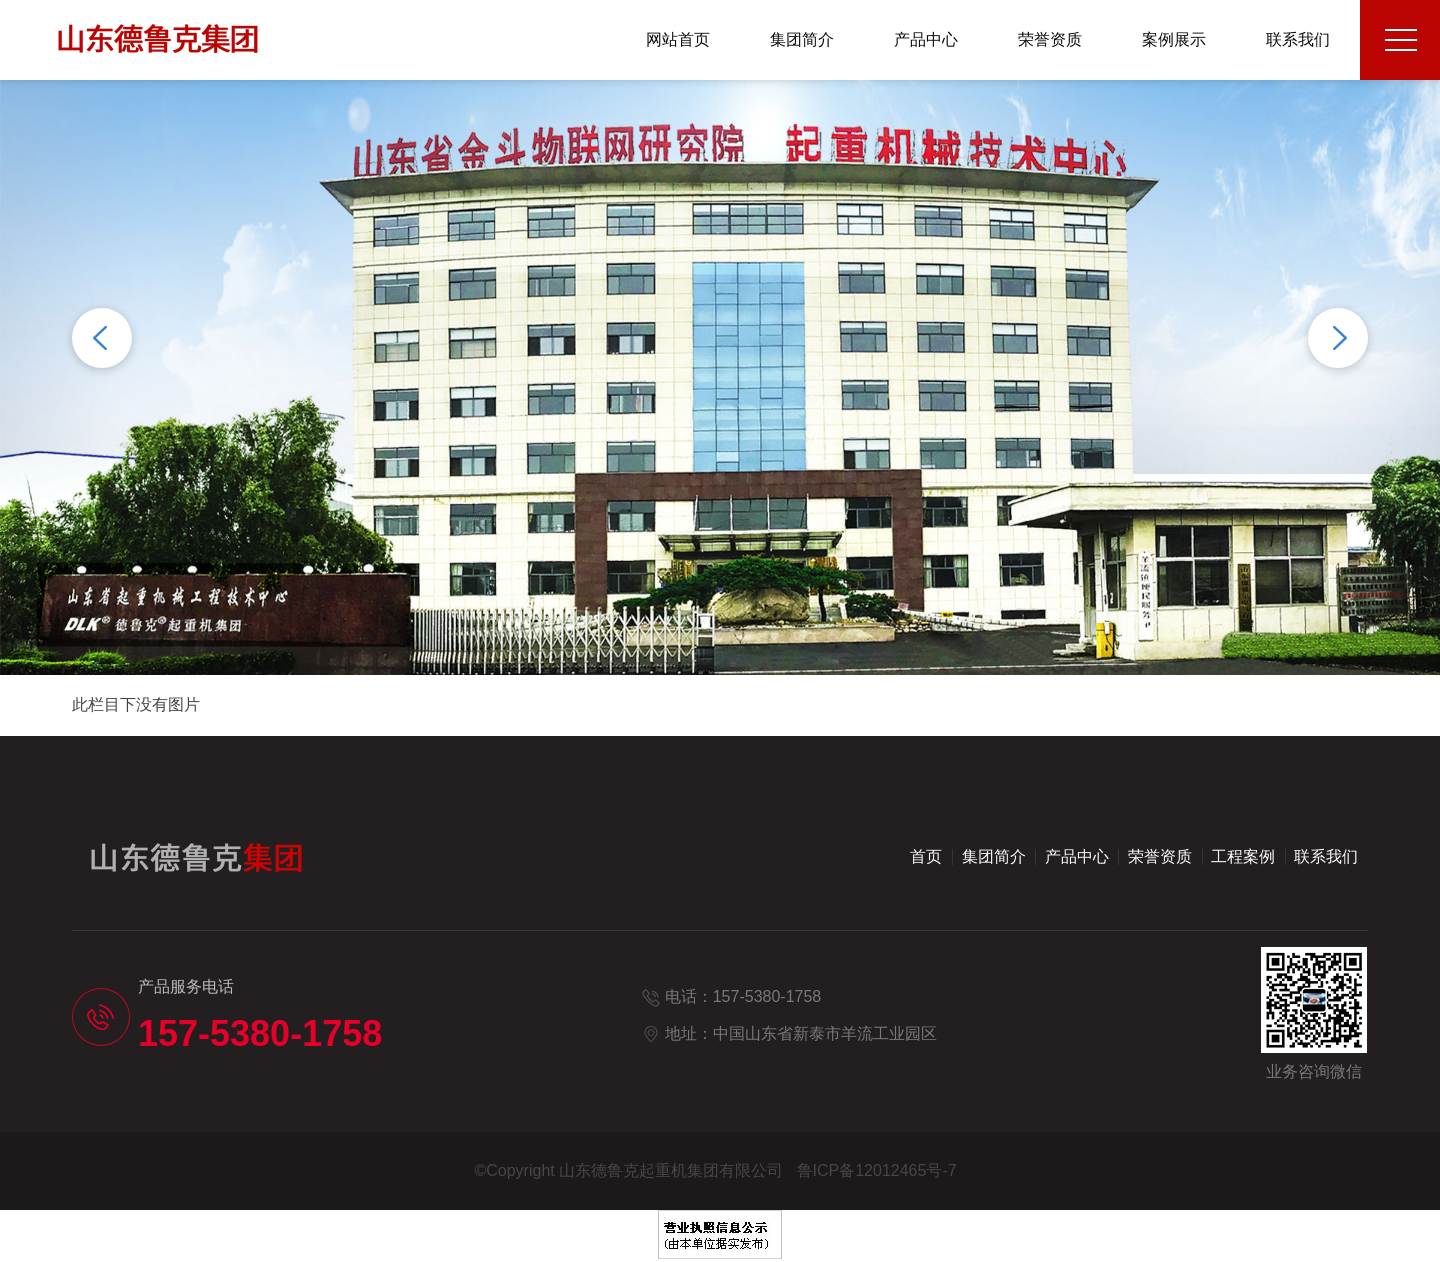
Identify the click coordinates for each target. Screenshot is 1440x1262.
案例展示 (1174, 39)
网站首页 (678, 39)
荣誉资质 (1050, 39)
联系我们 (1298, 39)
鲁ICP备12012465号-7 (877, 1170)
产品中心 (926, 39)
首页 (926, 856)
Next (1338, 338)
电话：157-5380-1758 (743, 996)
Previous (102, 338)
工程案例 (1243, 856)
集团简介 (802, 39)
